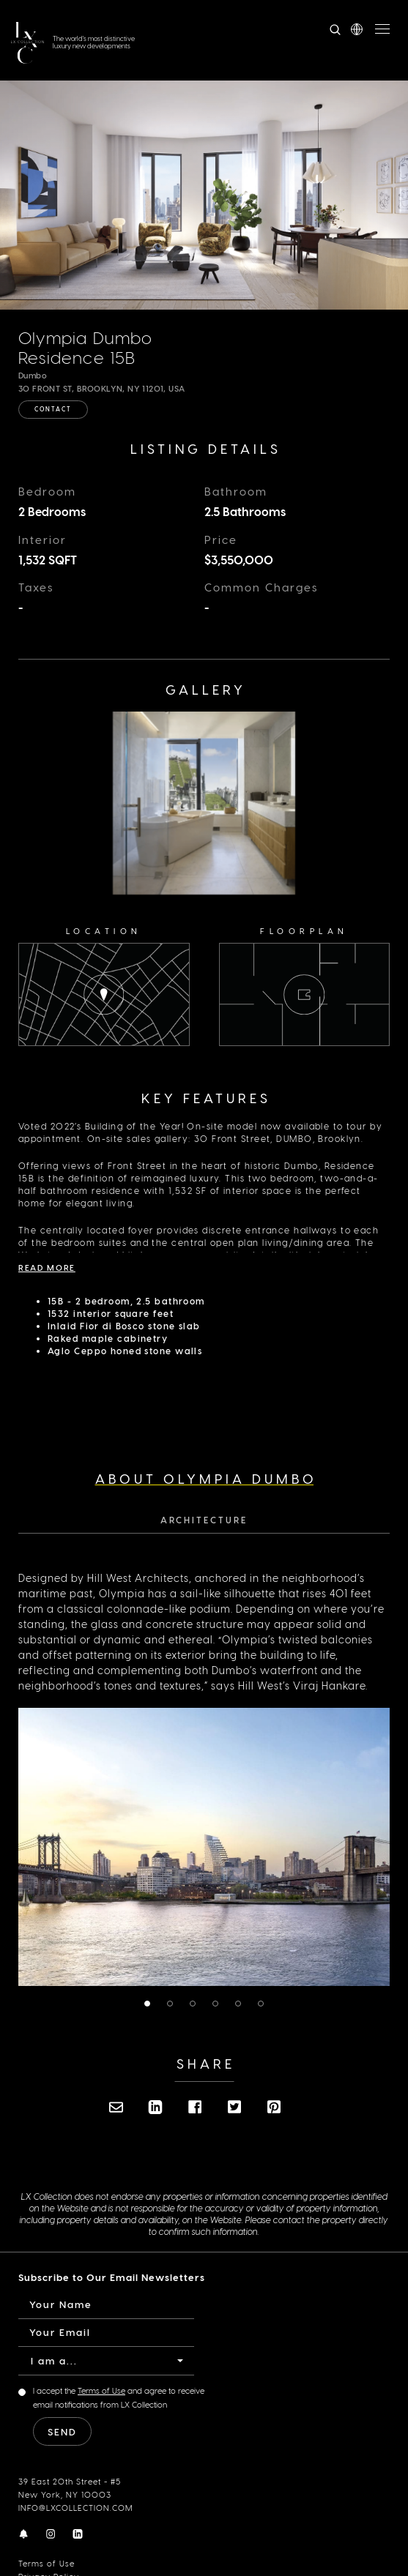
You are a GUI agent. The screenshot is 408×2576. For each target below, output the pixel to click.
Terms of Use (46, 2570)
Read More (46, 1274)
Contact (53, 409)
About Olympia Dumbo (206, 1485)
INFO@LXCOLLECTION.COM (75, 2514)
